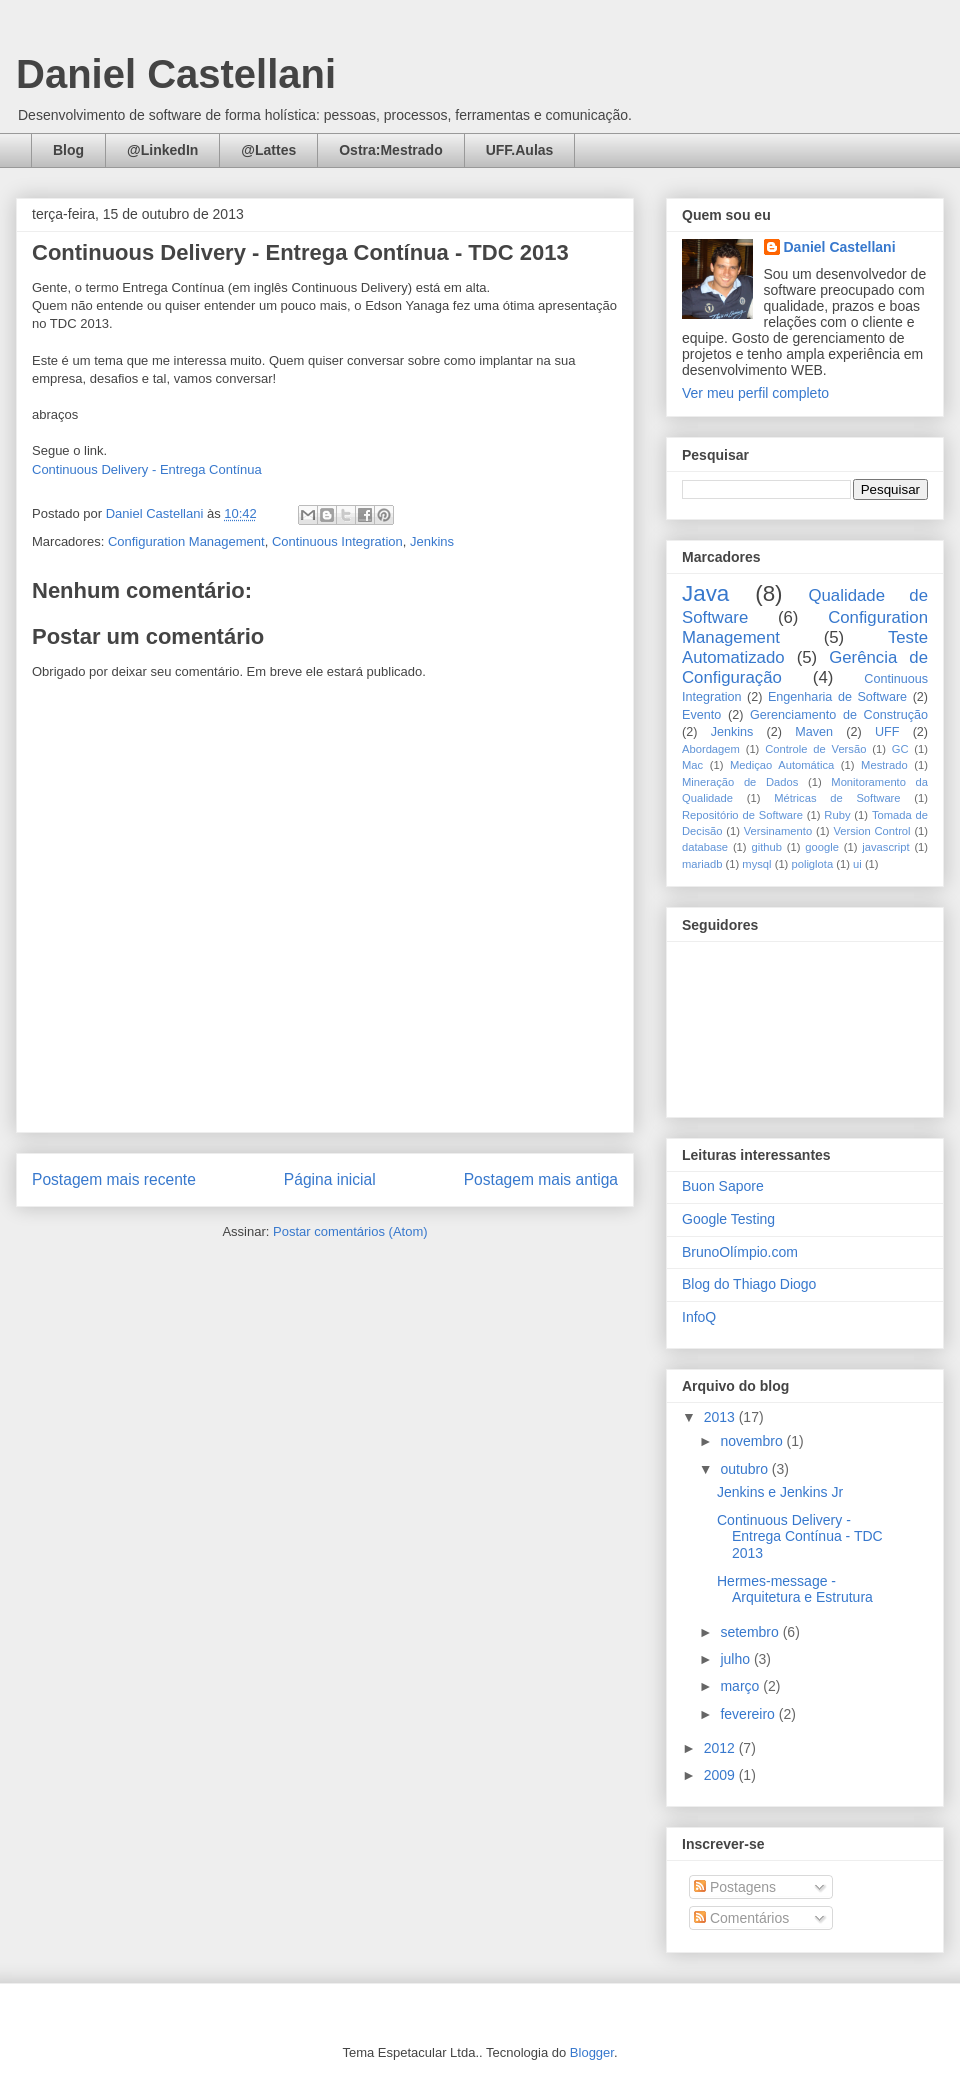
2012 (721, 1748)
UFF (887, 732)
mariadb (702, 864)
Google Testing (728, 1219)
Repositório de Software (742, 815)
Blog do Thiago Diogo (749, 1284)
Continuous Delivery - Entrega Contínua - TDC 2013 (800, 1537)
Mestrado (884, 765)
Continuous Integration (337, 541)
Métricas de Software (837, 798)
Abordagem (711, 749)
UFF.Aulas (520, 150)
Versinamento (778, 831)
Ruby (837, 815)
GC (900, 749)
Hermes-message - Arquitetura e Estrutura (795, 1589)
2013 (721, 1417)
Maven (814, 732)
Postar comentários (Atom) (350, 1231)
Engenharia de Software (837, 697)
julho (736, 1659)
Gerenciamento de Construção (839, 715)
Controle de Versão (815, 749)
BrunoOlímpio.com (740, 1252)
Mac (692, 765)
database (705, 847)
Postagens (735, 1887)
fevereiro (749, 1714)
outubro (745, 1469)
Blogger (592, 2052)
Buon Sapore (723, 1186)
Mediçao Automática (782, 765)
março (741, 1686)
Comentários (741, 1918)
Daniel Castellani (176, 74)
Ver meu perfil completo (755, 393)
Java (705, 593)
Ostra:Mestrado (390, 150)
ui (857, 864)
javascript (885, 847)
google (822, 847)
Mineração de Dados (740, 782)
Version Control (871, 831)
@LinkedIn (162, 150)
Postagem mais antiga (541, 1179)
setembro (751, 1632)
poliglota (812, 864)
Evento (701, 715)
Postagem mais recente (114, 1179)
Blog (68, 150)
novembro (753, 1441)
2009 (721, 1775)
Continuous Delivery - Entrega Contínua (147, 469)
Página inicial (330, 1179)
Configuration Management (186, 541)
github (766, 847)
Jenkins (432, 541)
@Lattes (268, 150)
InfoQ (699, 1317)
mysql (756, 864)
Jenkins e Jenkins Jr (780, 1492)
